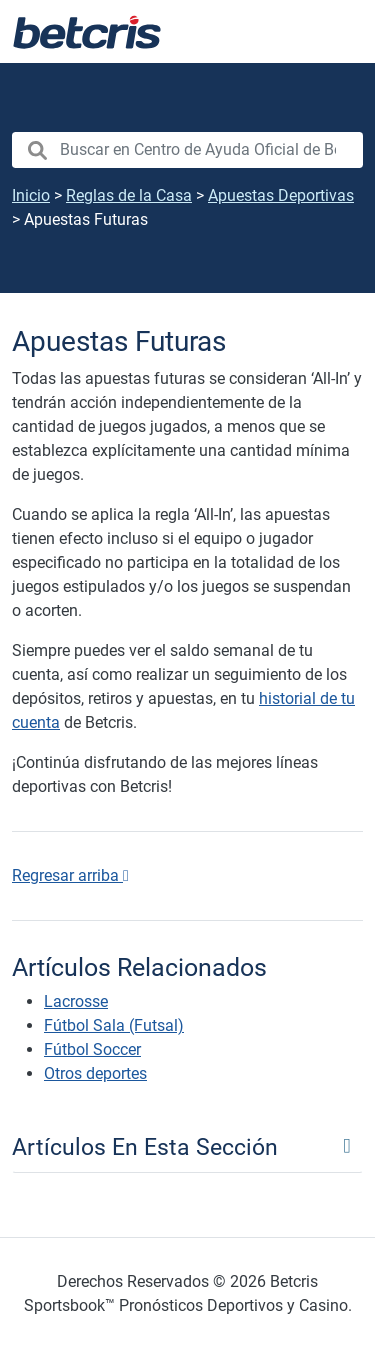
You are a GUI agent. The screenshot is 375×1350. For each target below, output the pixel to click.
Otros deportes (95, 1073)
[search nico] (187, 150)
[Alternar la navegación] (335, 32)
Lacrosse (76, 1001)
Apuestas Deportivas (281, 195)
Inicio (31, 195)
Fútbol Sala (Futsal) (114, 1025)
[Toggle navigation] (187, 1146)
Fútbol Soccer (92, 1049)
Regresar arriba (70, 875)
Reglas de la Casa (129, 195)
